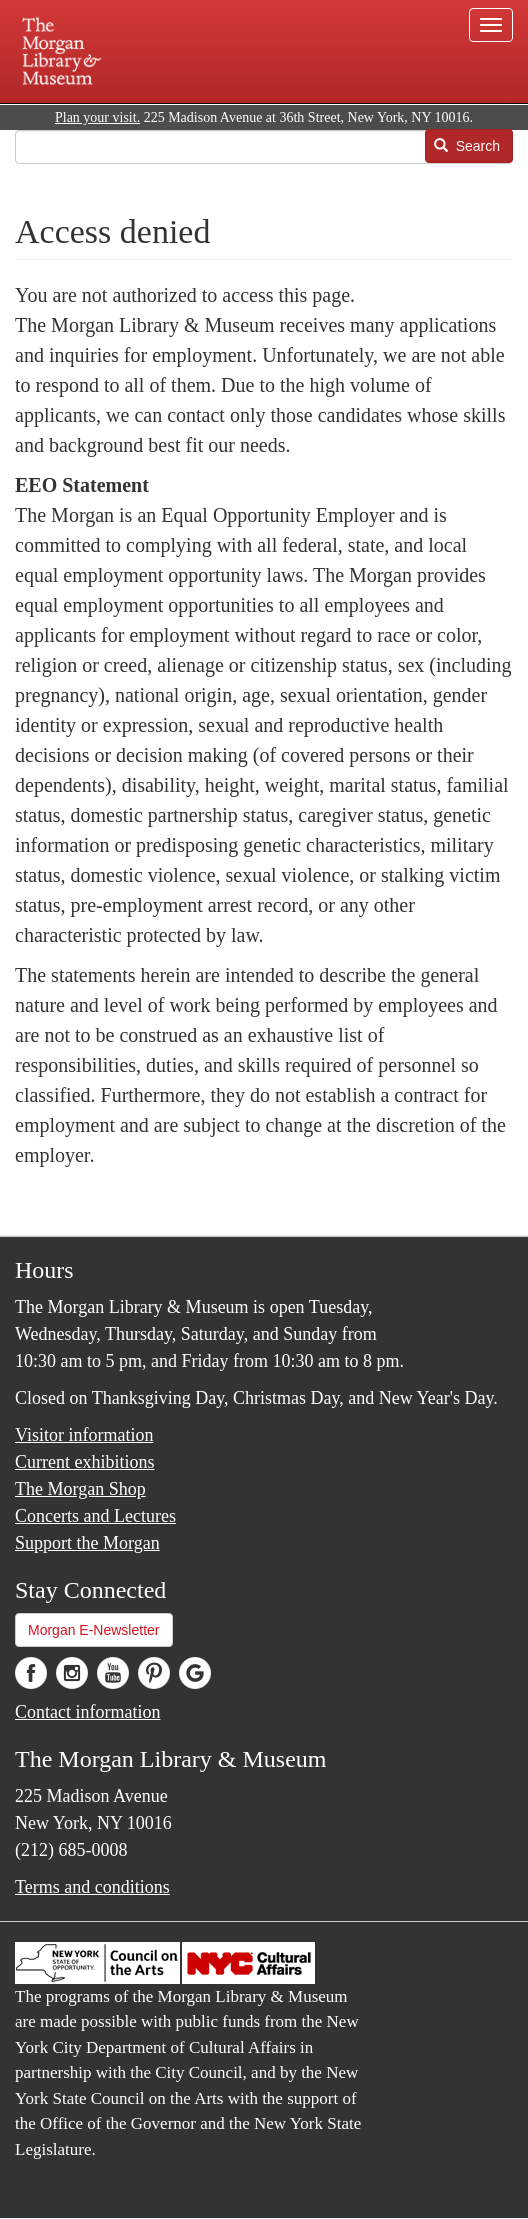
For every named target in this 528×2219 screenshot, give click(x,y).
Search (467, 146)
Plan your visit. (97, 117)
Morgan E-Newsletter (94, 1630)
